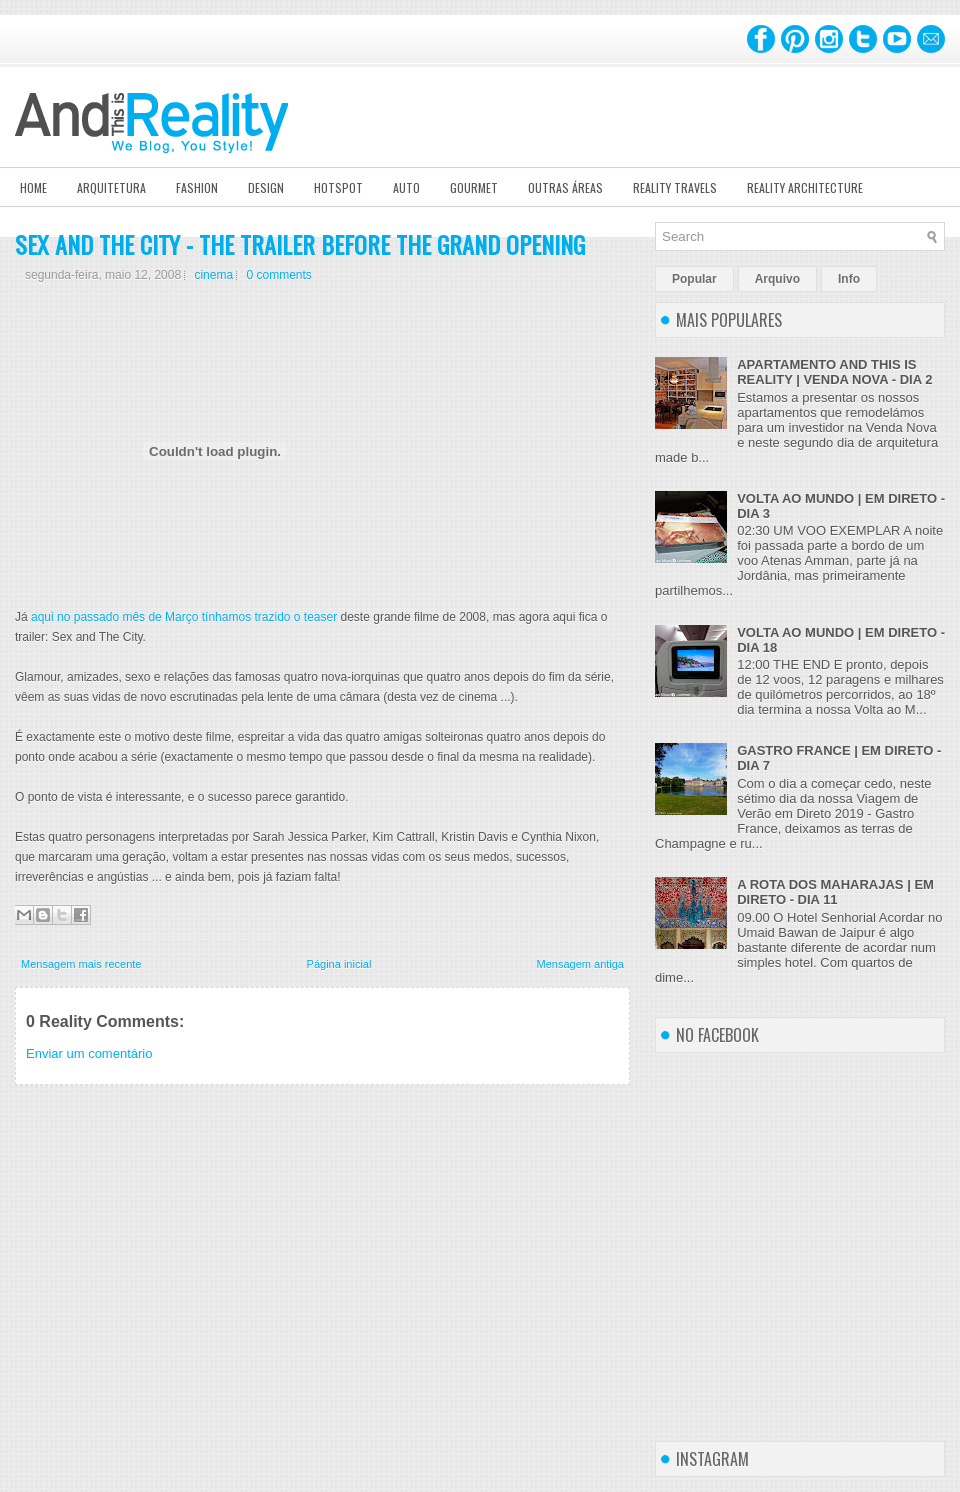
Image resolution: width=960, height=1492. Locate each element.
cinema (213, 275)
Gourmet (474, 187)
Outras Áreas (565, 187)
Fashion (197, 187)
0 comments (278, 275)
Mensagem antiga (580, 964)
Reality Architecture (805, 187)
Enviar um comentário (89, 1053)
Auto (406, 187)
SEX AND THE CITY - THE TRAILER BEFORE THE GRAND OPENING (300, 244)
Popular (694, 279)
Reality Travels (675, 187)
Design (266, 187)
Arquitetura (111, 187)
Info (849, 279)
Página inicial (339, 964)
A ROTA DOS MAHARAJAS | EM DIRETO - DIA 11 (835, 892)
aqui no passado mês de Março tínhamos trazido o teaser (184, 617)
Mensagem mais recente (81, 964)
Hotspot (338, 187)
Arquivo (777, 279)
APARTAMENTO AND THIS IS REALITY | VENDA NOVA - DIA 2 (834, 372)
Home (33, 187)
